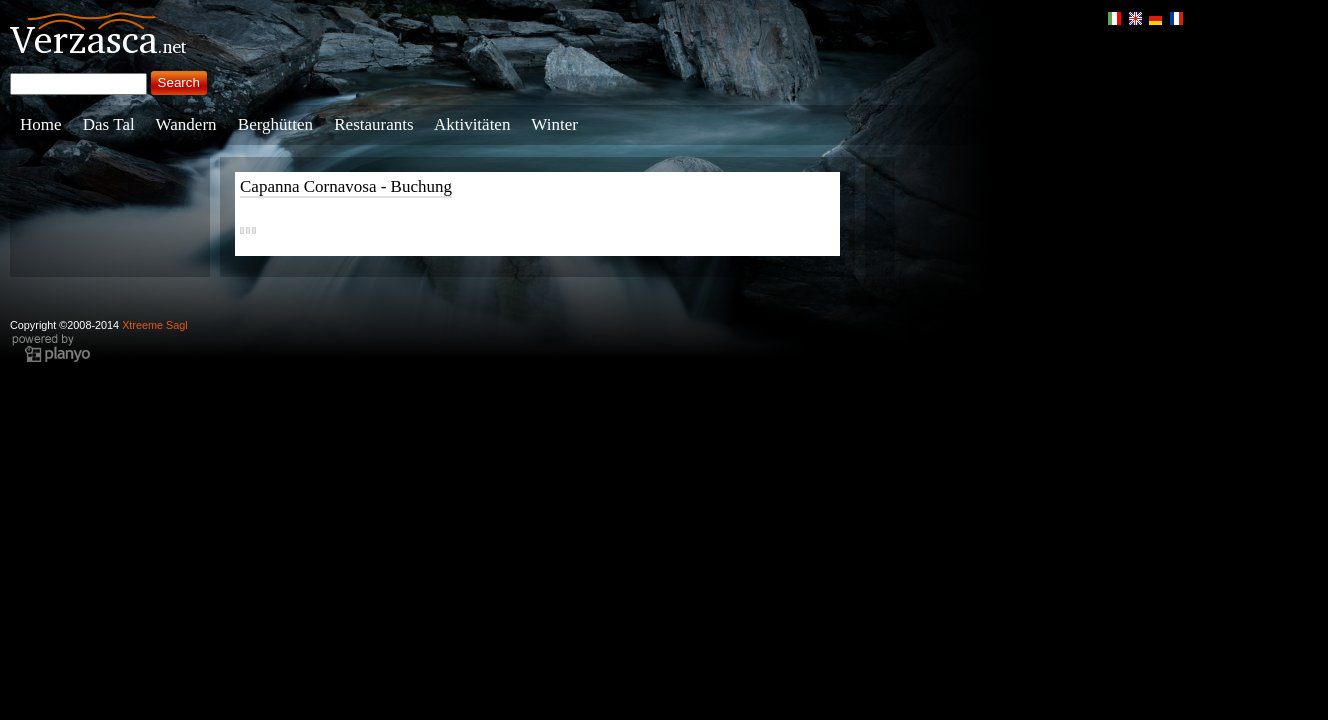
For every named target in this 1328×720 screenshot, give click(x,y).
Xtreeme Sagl (155, 325)
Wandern (186, 124)
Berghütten (275, 124)
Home (41, 124)
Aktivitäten (472, 124)
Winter (554, 124)
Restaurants (373, 124)
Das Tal (109, 124)
